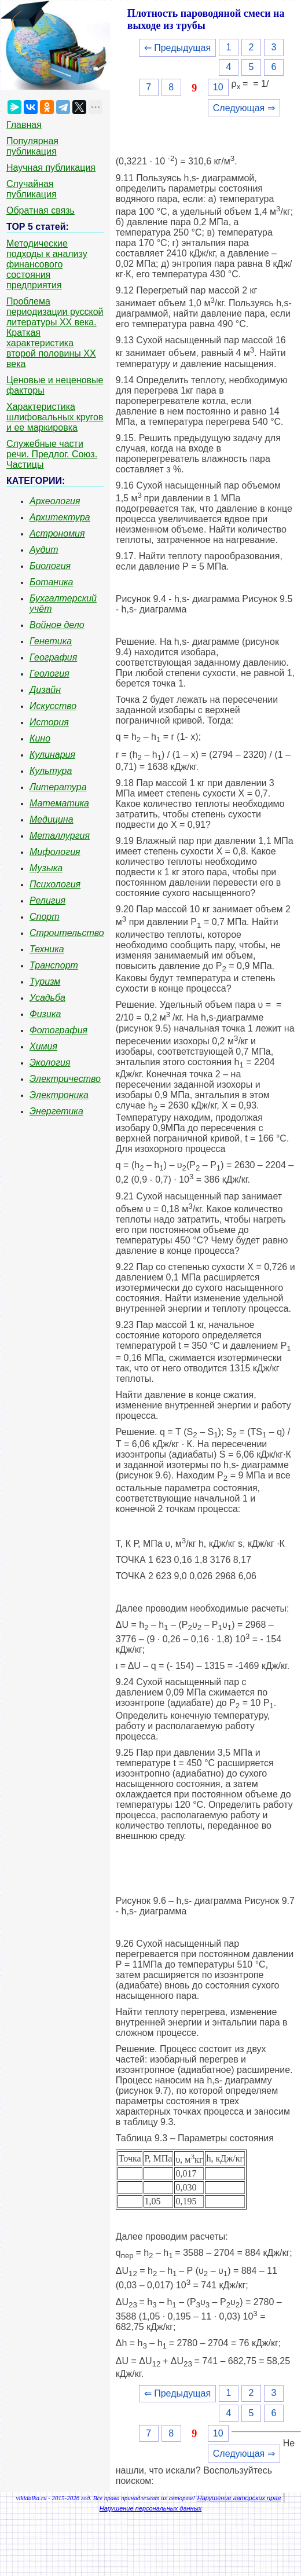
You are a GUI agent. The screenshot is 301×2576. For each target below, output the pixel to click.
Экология (50, 1062)
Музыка (46, 868)
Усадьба (47, 998)
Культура (51, 771)
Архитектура (60, 517)
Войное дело (57, 625)
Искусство (53, 706)
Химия (43, 1046)
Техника (47, 949)
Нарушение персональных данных (151, 2508)
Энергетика (56, 1111)
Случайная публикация (31, 189)
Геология (49, 673)
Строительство (67, 933)
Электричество (65, 1079)
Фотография (58, 1030)
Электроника (59, 1095)
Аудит (44, 550)
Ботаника (52, 582)
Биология (50, 566)
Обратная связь (40, 210)
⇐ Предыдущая (177, 48)
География (53, 657)
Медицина (52, 819)
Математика (59, 803)
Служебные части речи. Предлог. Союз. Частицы (51, 454)
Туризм (45, 981)
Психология (55, 884)
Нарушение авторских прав (239, 2497)
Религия (47, 900)
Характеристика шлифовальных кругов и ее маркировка (54, 417)
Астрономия (57, 533)
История (49, 722)
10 (218, 87)
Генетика (51, 641)
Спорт (45, 917)
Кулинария (52, 754)
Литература (58, 787)
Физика (45, 1014)
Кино (40, 738)
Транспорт (54, 965)
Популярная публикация (32, 146)
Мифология (55, 852)
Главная (24, 125)
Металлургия (60, 836)
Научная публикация (51, 168)
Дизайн (45, 690)
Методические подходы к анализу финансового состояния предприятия (46, 264)
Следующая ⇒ (244, 108)
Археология (55, 501)
